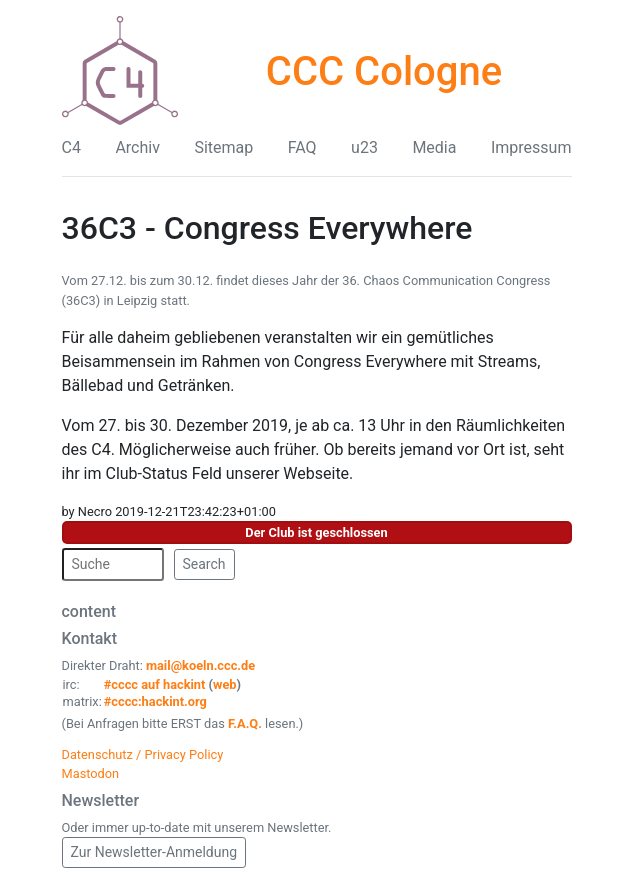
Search (204, 564)
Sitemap (223, 147)
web (225, 684)
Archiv (137, 147)
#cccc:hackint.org (155, 701)
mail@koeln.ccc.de (200, 665)
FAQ (302, 147)
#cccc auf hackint (155, 684)
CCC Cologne (384, 71)
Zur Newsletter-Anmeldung (154, 852)
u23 (364, 147)
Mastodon (91, 773)
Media (434, 147)
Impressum (531, 147)
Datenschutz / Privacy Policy (143, 754)
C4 (71, 147)
